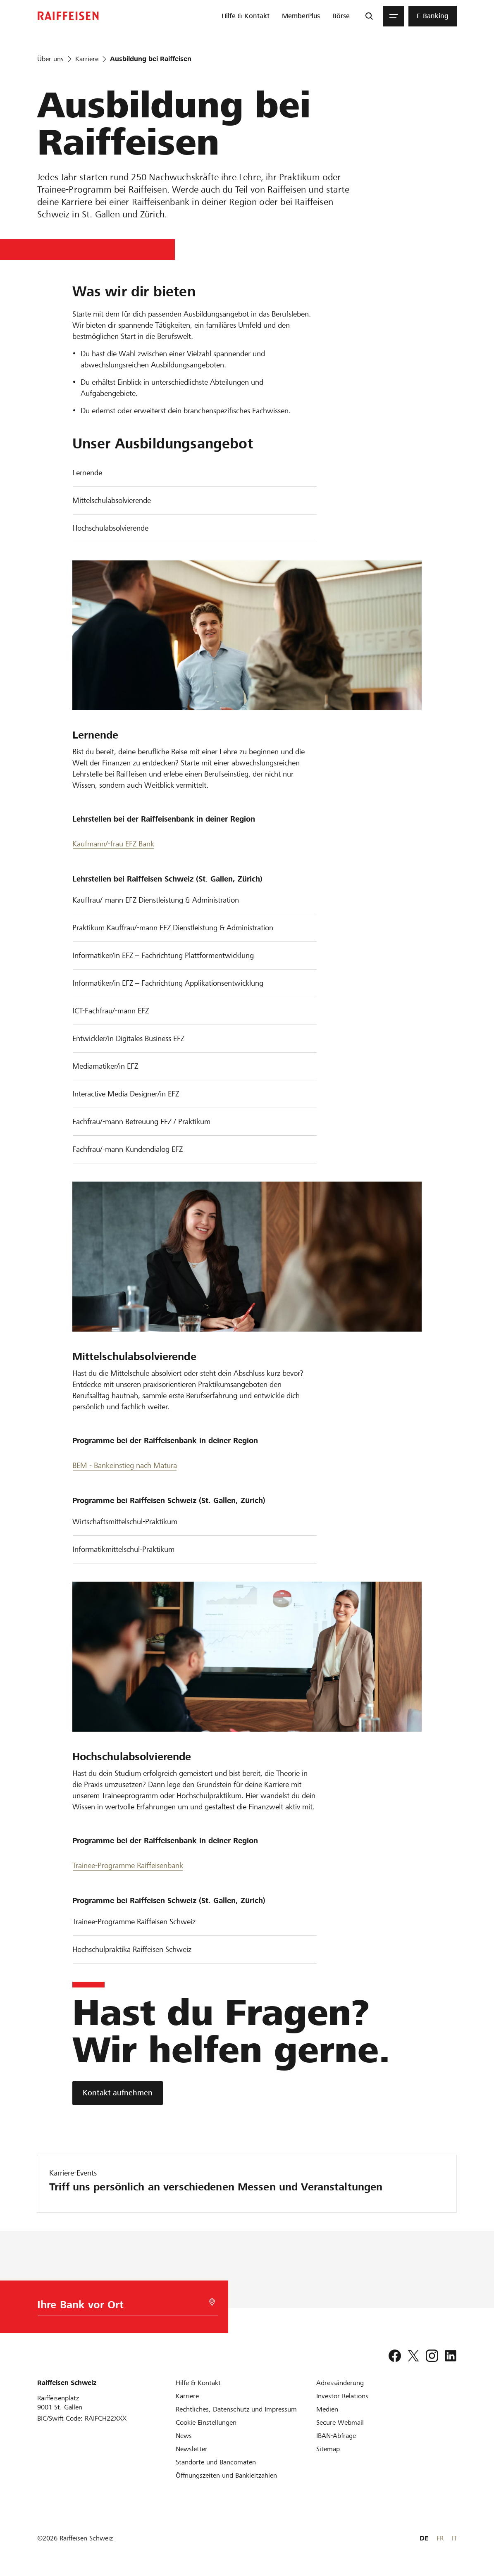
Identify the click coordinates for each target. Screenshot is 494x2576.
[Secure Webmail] (340, 2422)
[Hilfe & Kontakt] (198, 2383)
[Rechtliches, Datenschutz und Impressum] (236, 2409)
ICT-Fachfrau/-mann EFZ (110, 1010)
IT (454, 2538)
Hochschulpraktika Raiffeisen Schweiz (131, 1949)
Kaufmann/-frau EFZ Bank (113, 843)
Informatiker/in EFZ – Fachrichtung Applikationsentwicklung (167, 983)
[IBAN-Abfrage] (336, 2436)
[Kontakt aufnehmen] (117, 2093)
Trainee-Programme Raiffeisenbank (127, 1865)
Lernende (87, 472)
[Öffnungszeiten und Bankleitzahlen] (226, 2475)
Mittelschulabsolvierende (111, 500)
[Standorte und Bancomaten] (216, 2462)
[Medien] (327, 2409)
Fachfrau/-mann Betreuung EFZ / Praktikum (141, 1121)
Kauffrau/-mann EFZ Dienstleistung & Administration (155, 900)
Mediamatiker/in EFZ (105, 1066)
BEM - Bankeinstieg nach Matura (124, 1465)
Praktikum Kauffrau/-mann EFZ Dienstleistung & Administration (172, 927)
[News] (184, 2436)
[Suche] (369, 16)
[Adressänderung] (340, 2383)
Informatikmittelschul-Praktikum (123, 1549)
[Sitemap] (328, 2449)
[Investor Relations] (342, 2396)
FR (440, 2538)
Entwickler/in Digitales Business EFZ (128, 1038)
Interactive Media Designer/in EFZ (125, 1093)
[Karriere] (187, 2396)
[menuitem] (245, 16)
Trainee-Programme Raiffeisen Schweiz (134, 1921)
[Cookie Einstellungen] (206, 2422)
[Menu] (393, 16)
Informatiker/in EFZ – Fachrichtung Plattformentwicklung (163, 955)
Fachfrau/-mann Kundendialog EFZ (127, 1149)
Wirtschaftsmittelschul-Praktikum (124, 1521)
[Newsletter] (192, 2449)
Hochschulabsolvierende (110, 528)
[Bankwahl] (123, 2307)
